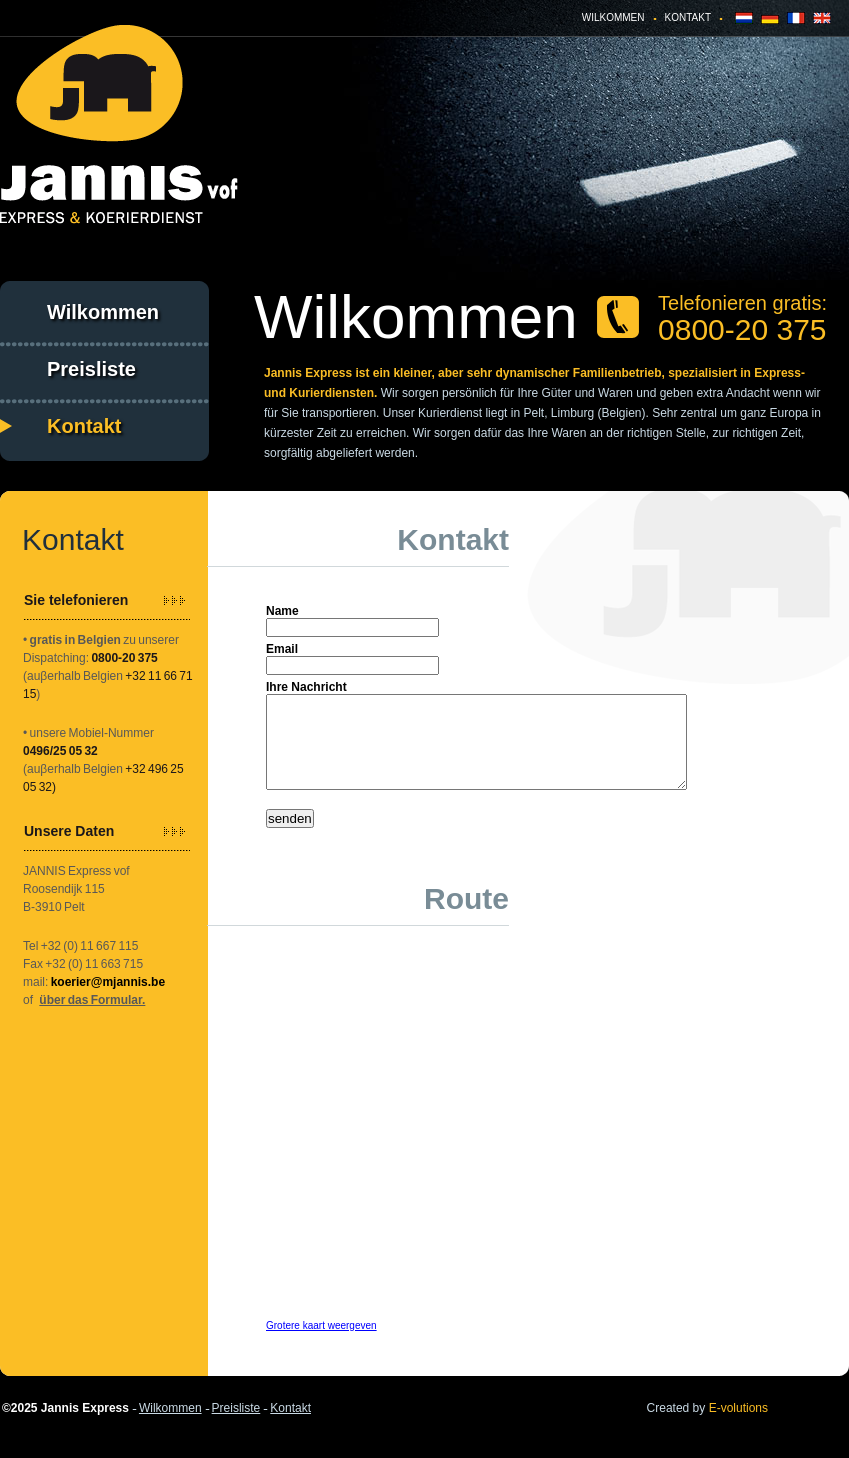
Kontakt (688, 17)
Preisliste (91, 369)
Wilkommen (613, 17)
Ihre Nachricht (306, 687)
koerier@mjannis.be (108, 982)
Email (282, 649)
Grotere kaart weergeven (321, 1343)
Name (282, 611)
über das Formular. (92, 1000)
